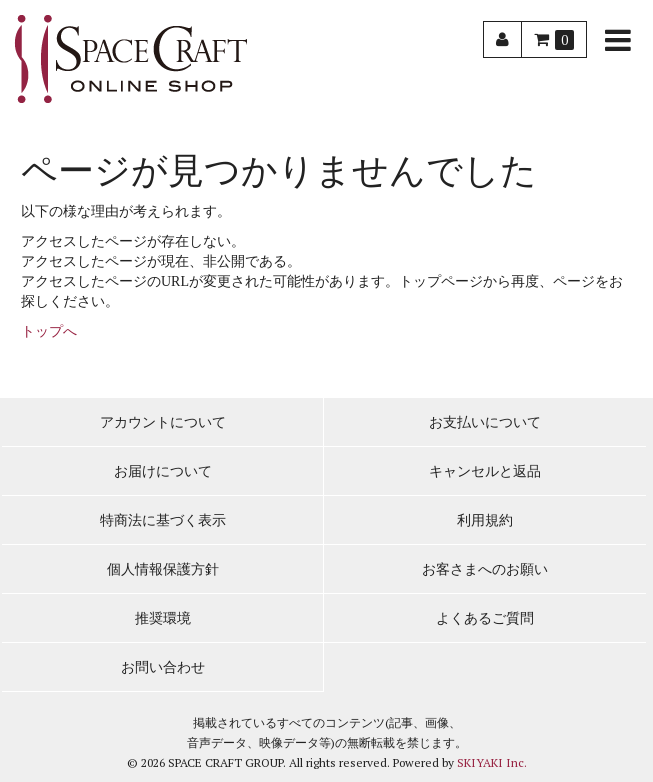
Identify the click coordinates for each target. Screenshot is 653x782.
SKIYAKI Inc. (492, 762)
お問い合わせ (163, 667)
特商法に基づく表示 (163, 520)
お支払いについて (485, 422)
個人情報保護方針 (163, 569)
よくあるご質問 (485, 618)
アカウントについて (163, 422)
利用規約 (485, 520)
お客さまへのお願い (485, 569)
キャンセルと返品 (485, 471)
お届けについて (163, 471)
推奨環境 (163, 618)
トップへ (49, 331)
